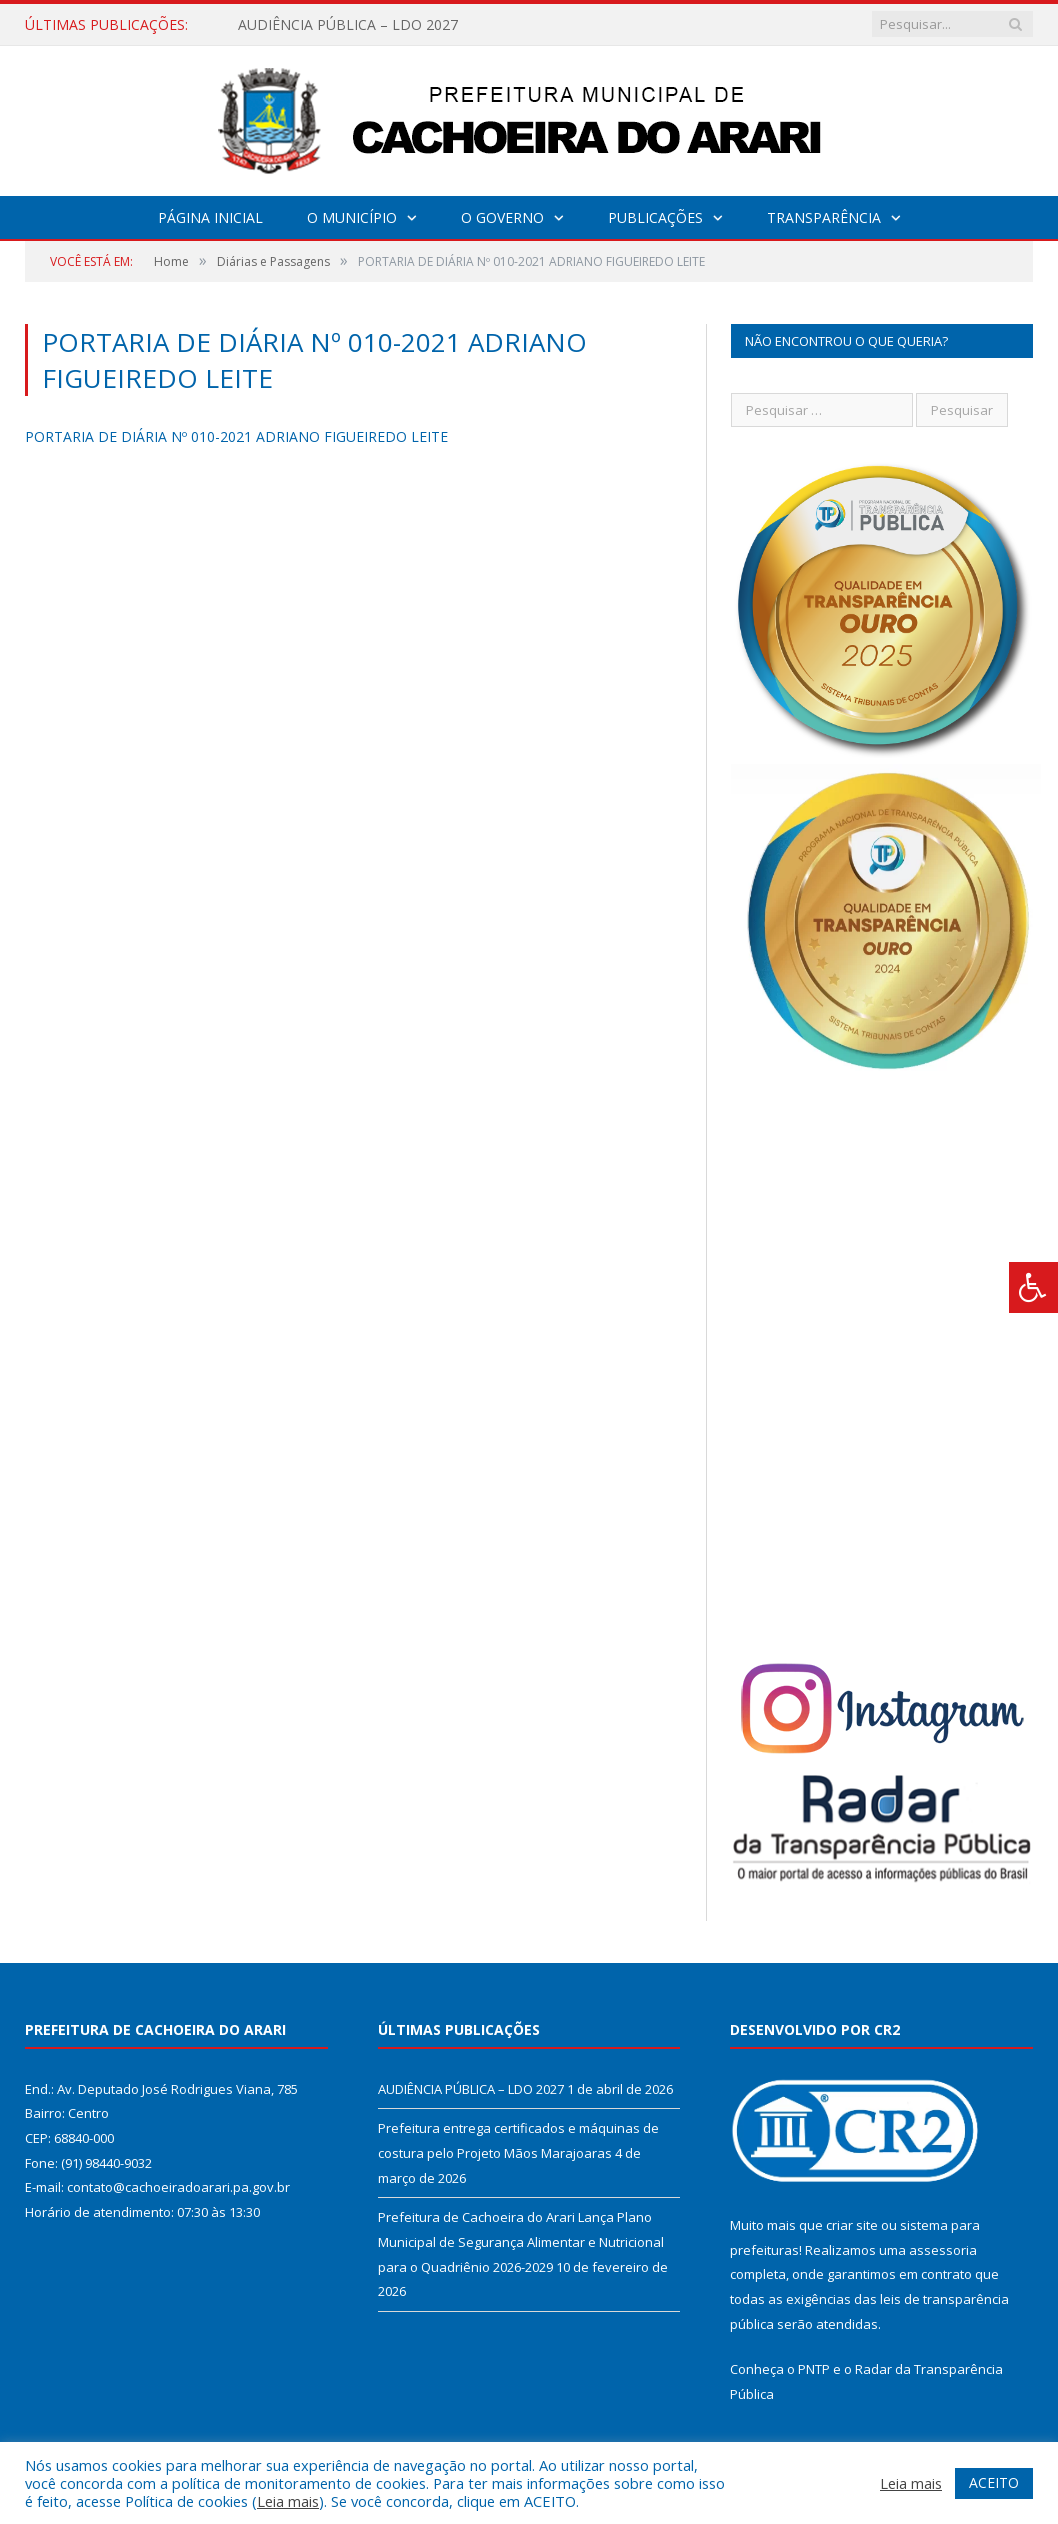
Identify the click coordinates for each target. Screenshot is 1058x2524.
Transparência (824, 217)
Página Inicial (210, 217)
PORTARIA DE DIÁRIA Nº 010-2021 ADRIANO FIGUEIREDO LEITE (236, 436)
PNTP (814, 2369)
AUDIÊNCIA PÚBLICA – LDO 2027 (348, 25)
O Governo (502, 217)
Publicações (655, 217)
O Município (352, 217)
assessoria (943, 2250)
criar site (852, 2225)
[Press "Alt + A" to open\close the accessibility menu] (1033, 1287)
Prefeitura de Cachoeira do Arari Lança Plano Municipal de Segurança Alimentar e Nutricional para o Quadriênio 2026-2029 (521, 2241)
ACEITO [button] (994, 2482)
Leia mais (288, 2501)
